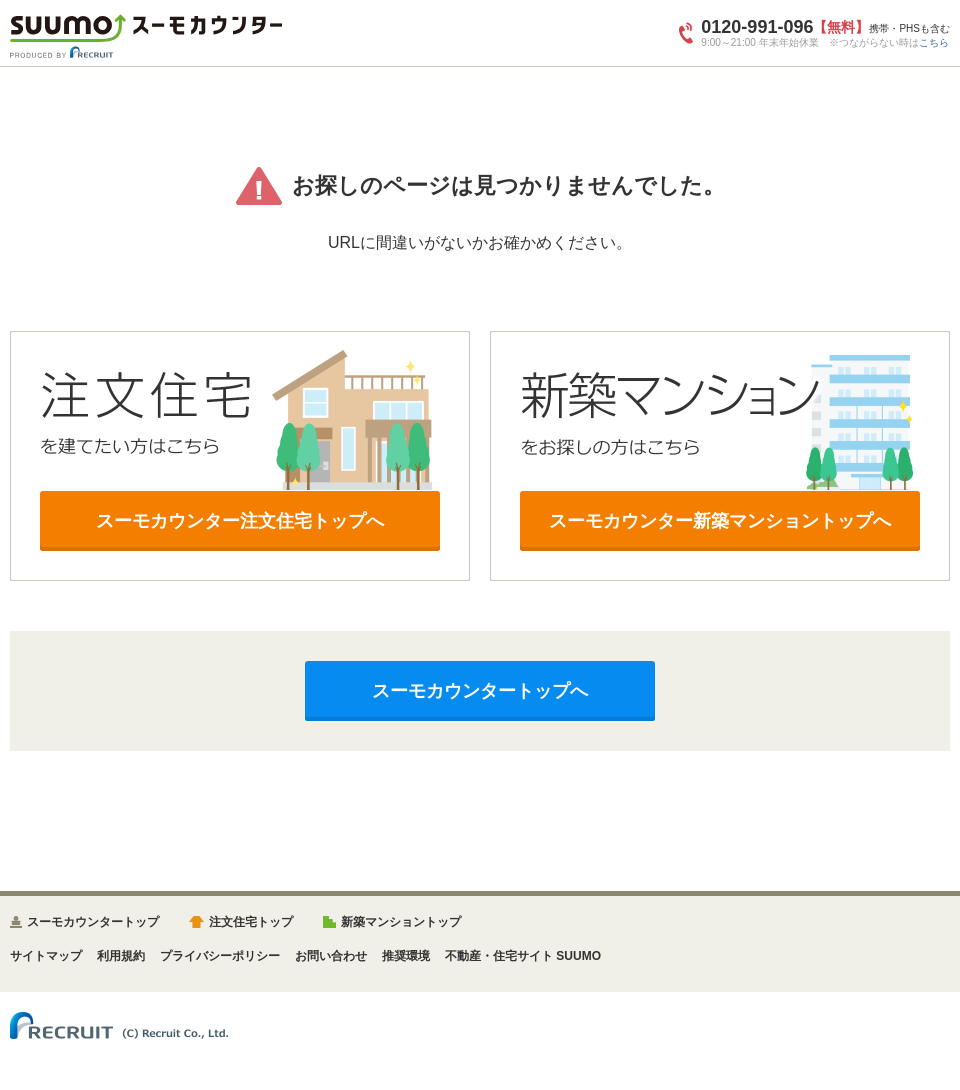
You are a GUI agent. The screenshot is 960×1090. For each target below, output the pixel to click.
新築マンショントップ (401, 922)
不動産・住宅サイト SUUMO (523, 956)
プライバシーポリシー (220, 956)
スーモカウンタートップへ (480, 691)
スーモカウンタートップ (93, 922)
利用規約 (121, 956)
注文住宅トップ (251, 922)
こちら (934, 42)
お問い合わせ (331, 956)
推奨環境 (406, 956)
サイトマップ (46, 956)
